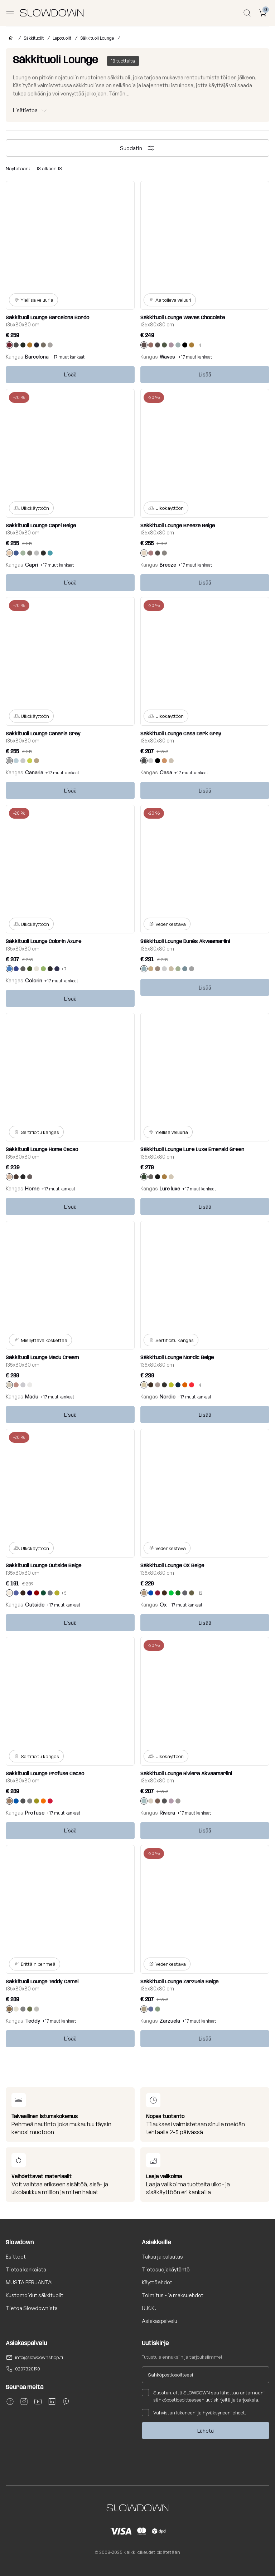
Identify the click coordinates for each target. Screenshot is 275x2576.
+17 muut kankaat (68, 357)
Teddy (32, 2021)
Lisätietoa (25, 110)
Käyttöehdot (157, 2282)
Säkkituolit (34, 38)
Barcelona (37, 357)
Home (32, 1188)
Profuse (34, 1813)
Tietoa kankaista (26, 2269)
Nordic (167, 1396)
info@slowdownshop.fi (39, 2357)
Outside (34, 1605)
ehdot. (239, 2412)
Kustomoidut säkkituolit (34, 2295)
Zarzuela (170, 2021)
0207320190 (27, 2369)
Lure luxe (170, 1188)
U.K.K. (149, 2308)
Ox (163, 1605)
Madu (31, 1396)
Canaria (34, 772)
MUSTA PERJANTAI (29, 2282)
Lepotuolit (62, 38)
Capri (31, 565)
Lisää (70, 374)
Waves (168, 357)
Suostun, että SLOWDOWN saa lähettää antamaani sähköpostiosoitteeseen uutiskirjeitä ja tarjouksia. (203, 2396)
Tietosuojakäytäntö (166, 2269)
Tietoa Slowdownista (32, 2308)
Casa (166, 772)
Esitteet (16, 2256)
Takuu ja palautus (162, 2256)
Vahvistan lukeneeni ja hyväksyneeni (194, 2412)
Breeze (168, 565)
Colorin (33, 980)
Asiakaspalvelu (159, 2321)
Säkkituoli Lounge (97, 38)
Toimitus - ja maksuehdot (172, 2295)
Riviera (167, 1813)
